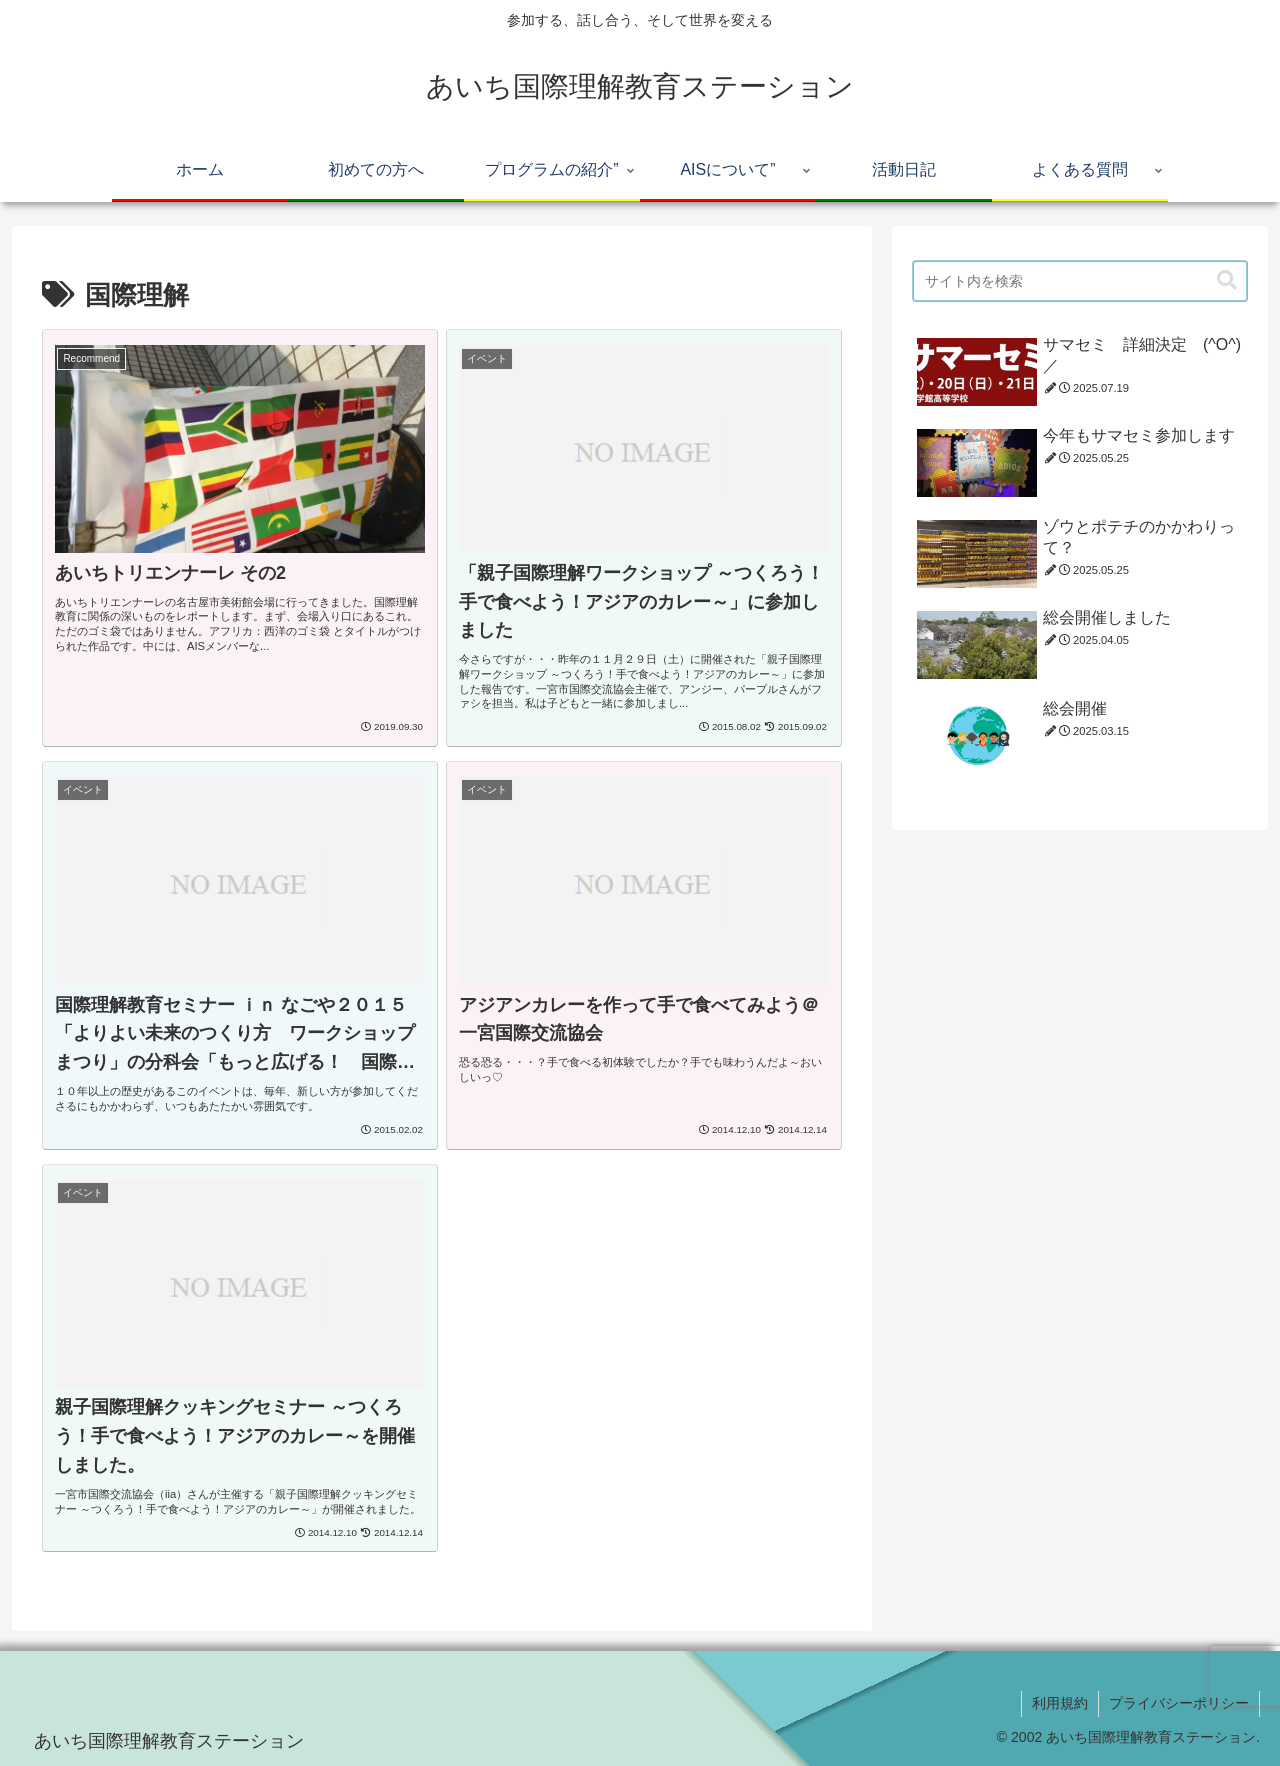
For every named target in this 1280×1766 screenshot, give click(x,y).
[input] (1080, 281)
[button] (1227, 280)
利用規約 (1060, 1703)
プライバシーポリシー (1179, 1703)
